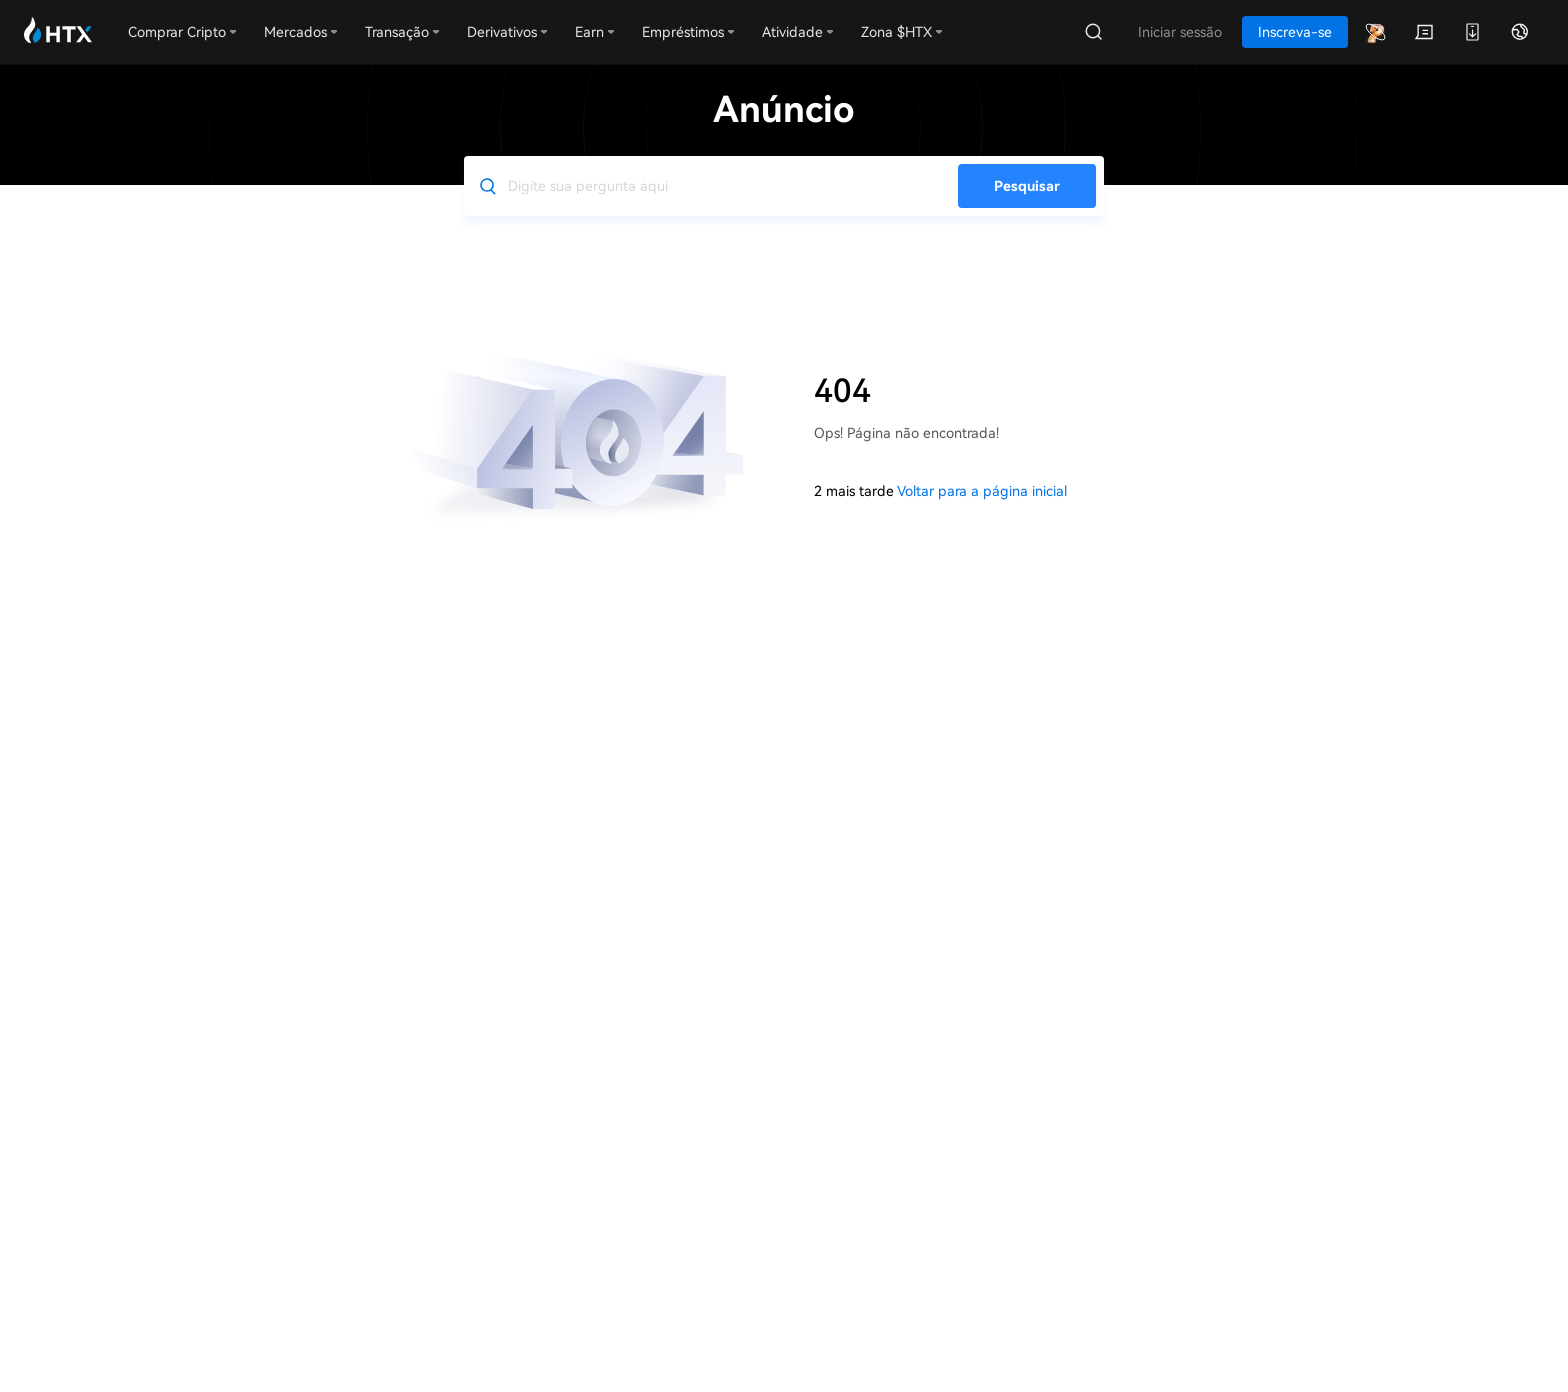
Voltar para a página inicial (982, 491)
